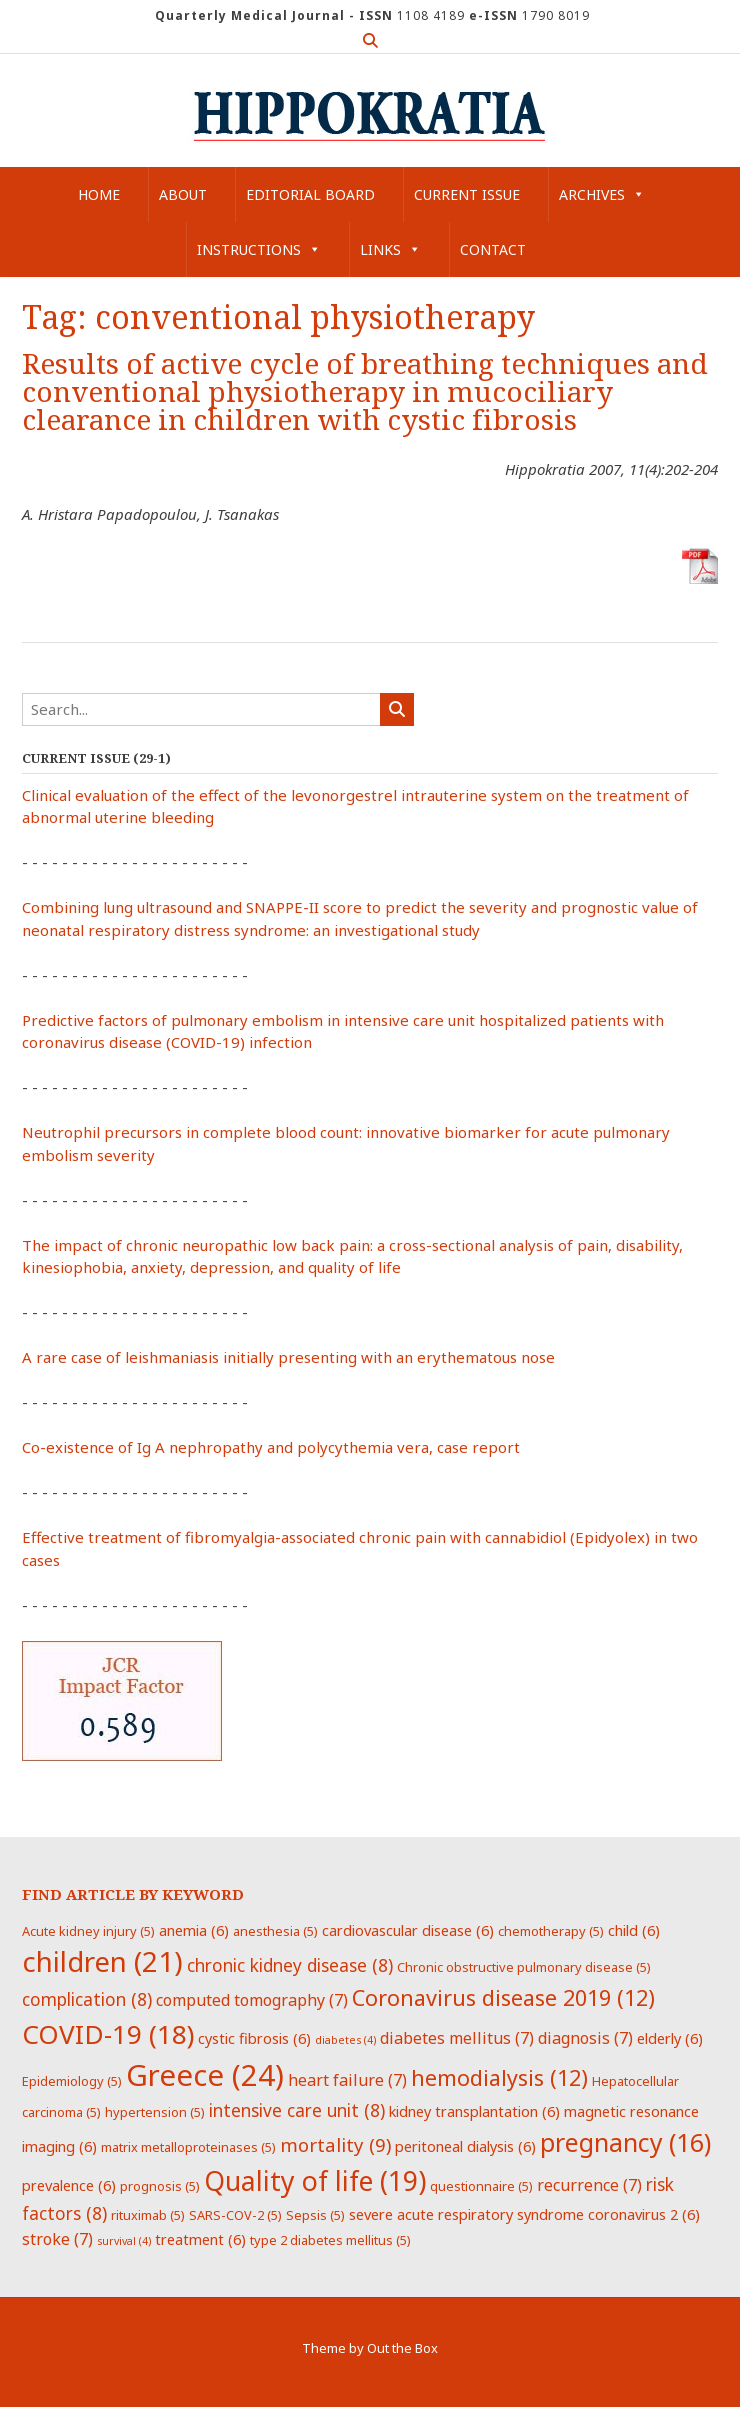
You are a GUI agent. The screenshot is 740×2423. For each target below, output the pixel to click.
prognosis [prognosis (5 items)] (160, 2186)
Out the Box (402, 2348)
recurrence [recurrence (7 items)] (589, 2185)
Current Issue (467, 194)
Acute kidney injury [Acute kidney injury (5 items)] (88, 1931)
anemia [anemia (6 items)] (194, 1930)
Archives (602, 194)
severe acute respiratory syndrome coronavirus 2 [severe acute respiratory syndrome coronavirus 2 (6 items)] (524, 2214)
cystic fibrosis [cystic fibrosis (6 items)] (254, 2038)
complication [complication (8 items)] (87, 1999)
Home (99, 194)
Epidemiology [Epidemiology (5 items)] (72, 2081)
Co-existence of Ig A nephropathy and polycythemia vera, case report (271, 1447)
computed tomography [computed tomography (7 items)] (252, 2000)
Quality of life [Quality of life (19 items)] (315, 2181)
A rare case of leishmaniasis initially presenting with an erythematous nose (288, 1357)
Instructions (259, 249)
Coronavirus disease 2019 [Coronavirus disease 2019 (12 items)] (503, 1997)
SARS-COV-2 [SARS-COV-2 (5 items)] (235, 2215)
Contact (493, 249)
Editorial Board (310, 194)
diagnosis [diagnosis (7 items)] (585, 2038)
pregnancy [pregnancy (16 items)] (625, 2142)
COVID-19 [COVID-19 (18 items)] (108, 2034)
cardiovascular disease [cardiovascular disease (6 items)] (408, 1930)
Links (390, 249)
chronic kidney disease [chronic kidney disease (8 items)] (290, 1965)
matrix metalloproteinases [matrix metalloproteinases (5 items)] (188, 2147)
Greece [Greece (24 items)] (205, 2075)
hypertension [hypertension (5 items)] (155, 2112)
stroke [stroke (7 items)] (57, 2239)
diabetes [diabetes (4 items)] (345, 2040)
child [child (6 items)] (634, 1930)
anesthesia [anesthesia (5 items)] (275, 1931)
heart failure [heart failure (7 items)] (347, 2080)
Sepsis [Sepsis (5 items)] (315, 2215)
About (183, 194)
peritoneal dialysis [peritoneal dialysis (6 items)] (465, 2146)
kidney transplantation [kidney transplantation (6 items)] (474, 2111)
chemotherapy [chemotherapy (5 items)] (551, 1931)
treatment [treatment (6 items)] (200, 2239)
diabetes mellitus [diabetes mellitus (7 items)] (457, 2038)
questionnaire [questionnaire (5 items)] (481, 2186)
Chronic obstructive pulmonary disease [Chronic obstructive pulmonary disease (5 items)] (524, 1967)
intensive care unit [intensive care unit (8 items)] (297, 2110)
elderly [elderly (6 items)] (670, 2038)
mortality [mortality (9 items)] (335, 2144)
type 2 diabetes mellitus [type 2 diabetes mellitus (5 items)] (330, 2240)
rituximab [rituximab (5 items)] (148, 2215)
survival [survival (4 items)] (124, 2241)
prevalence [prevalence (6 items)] (69, 2185)
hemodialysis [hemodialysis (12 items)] (499, 2077)
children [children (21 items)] (102, 1961)
